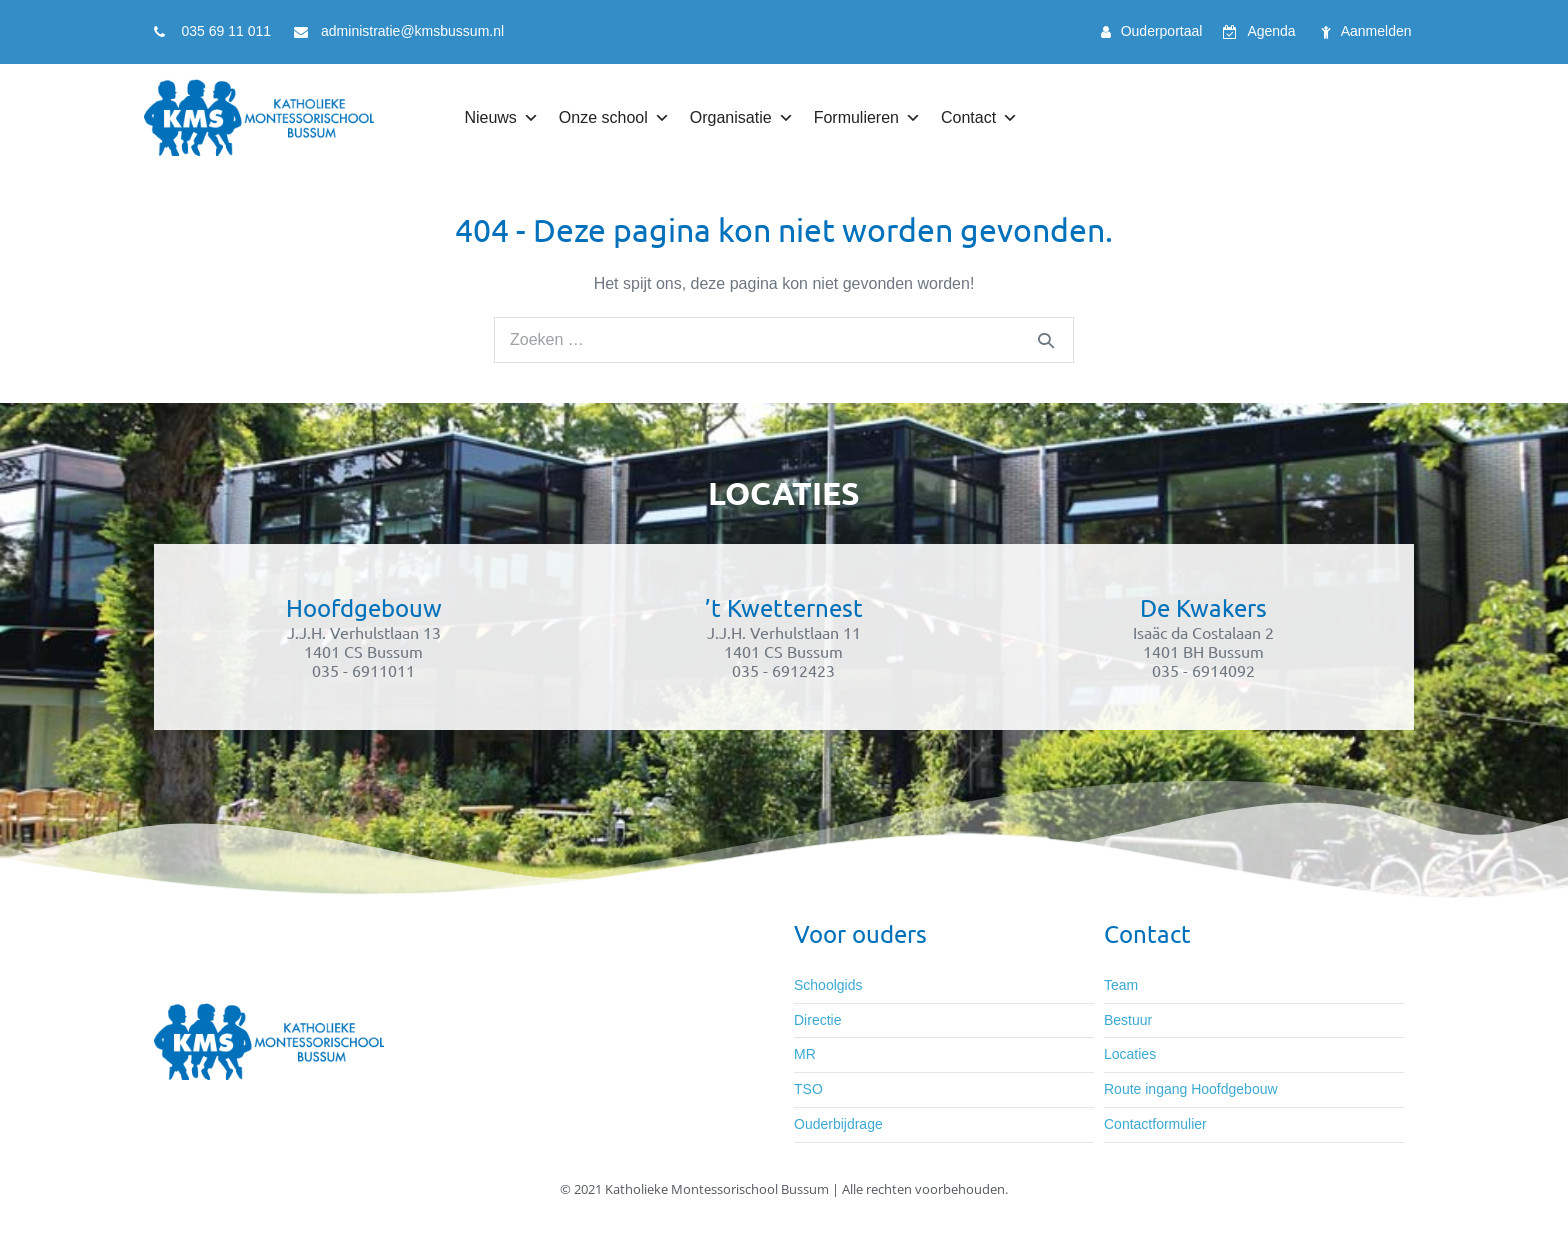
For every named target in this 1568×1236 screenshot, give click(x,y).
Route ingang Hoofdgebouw (1191, 1089)
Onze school (614, 118)
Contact (979, 118)
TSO (808, 1089)
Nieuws (501, 118)
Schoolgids (828, 985)
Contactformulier (1155, 1124)
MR (805, 1054)
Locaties (1130, 1054)
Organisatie (742, 118)
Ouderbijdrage (838, 1124)
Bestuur (1128, 1020)
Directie (817, 1020)
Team (1121, 985)
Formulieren (867, 118)
